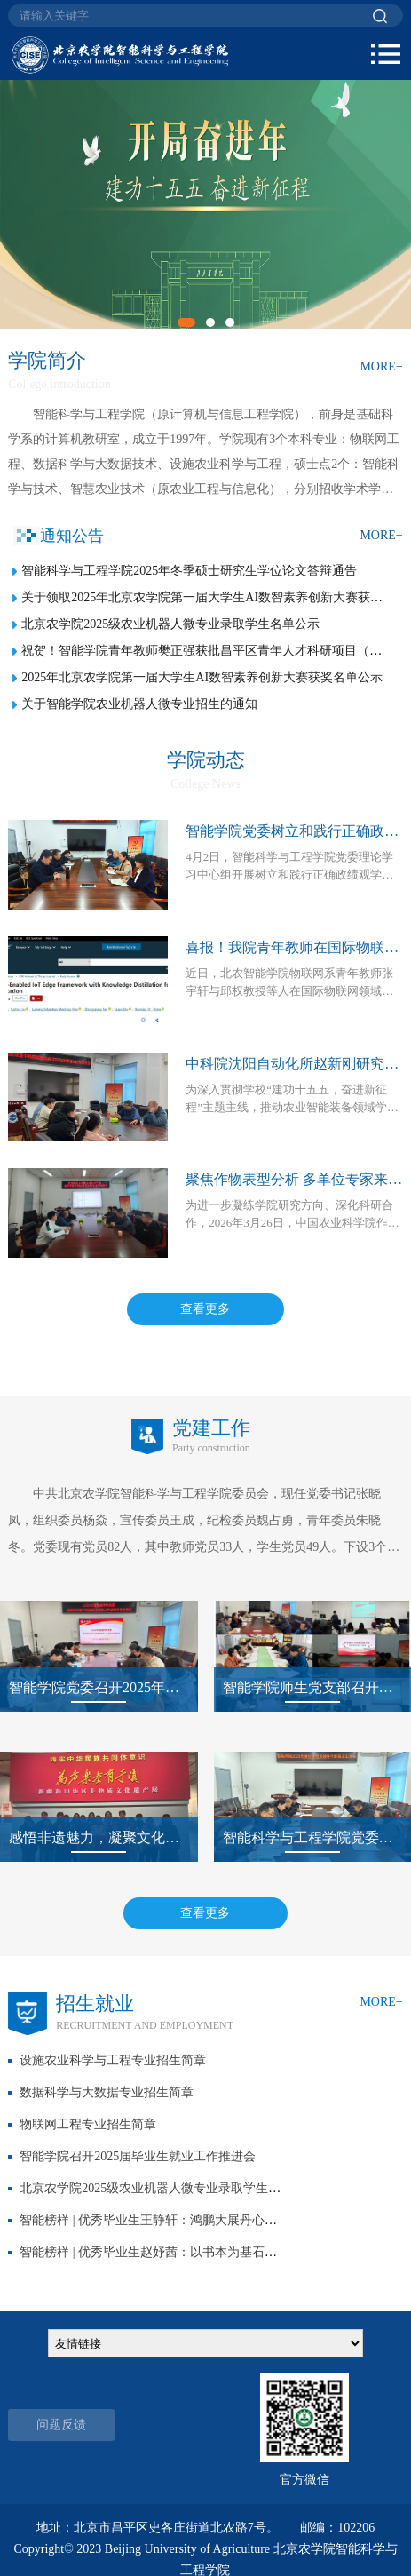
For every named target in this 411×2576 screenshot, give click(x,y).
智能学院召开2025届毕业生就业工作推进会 (138, 2156)
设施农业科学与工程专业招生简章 (113, 2060)
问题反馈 (61, 2424)
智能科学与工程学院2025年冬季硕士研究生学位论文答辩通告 (189, 570)
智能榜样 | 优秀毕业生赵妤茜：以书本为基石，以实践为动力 (186, 2252)
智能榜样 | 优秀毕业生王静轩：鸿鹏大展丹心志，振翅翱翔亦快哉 (198, 2220)
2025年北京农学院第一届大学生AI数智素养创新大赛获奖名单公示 (202, 677)
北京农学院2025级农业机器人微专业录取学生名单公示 (170, 624)
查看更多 (205, 1309)
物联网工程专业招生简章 (88, 2124)
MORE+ (381, 366)
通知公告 (72, 536)
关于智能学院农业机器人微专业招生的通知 (139, 704)
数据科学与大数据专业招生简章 (107, 2092)
